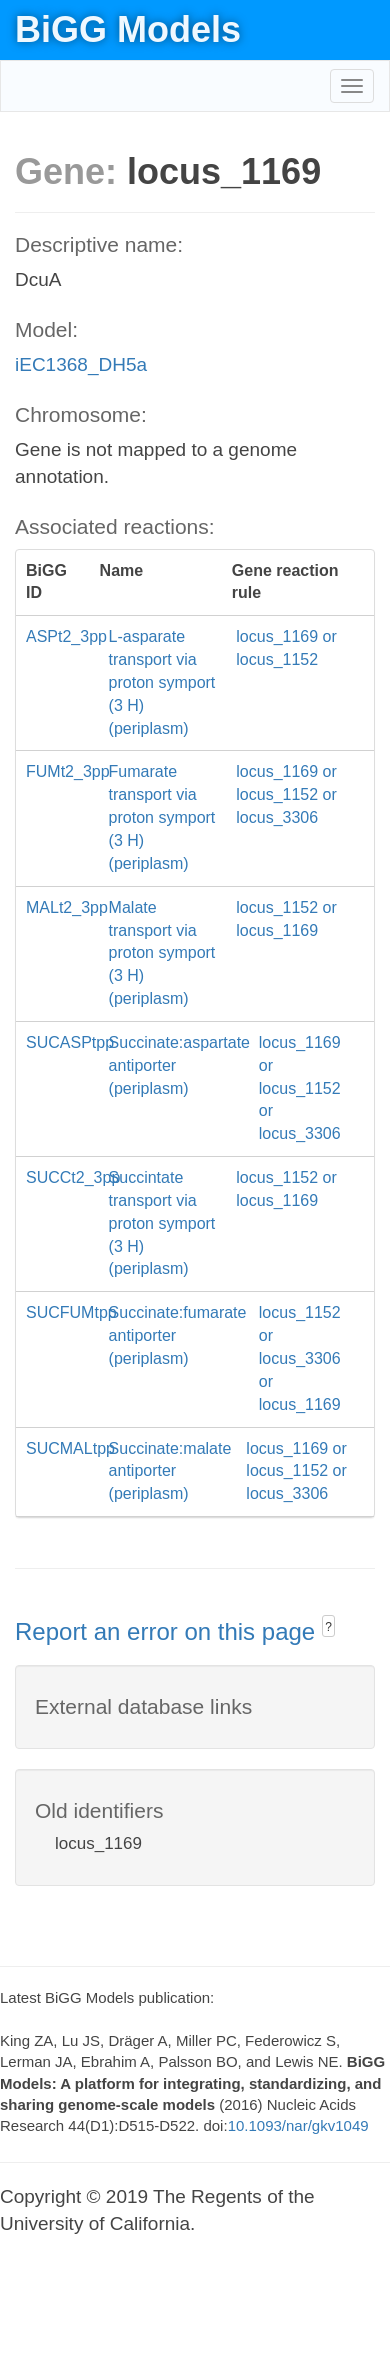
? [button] (328, 1627)
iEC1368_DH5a (81, 364)
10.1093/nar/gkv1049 (298, 2125)
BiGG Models (128, 29)
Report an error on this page (168, 1631)
